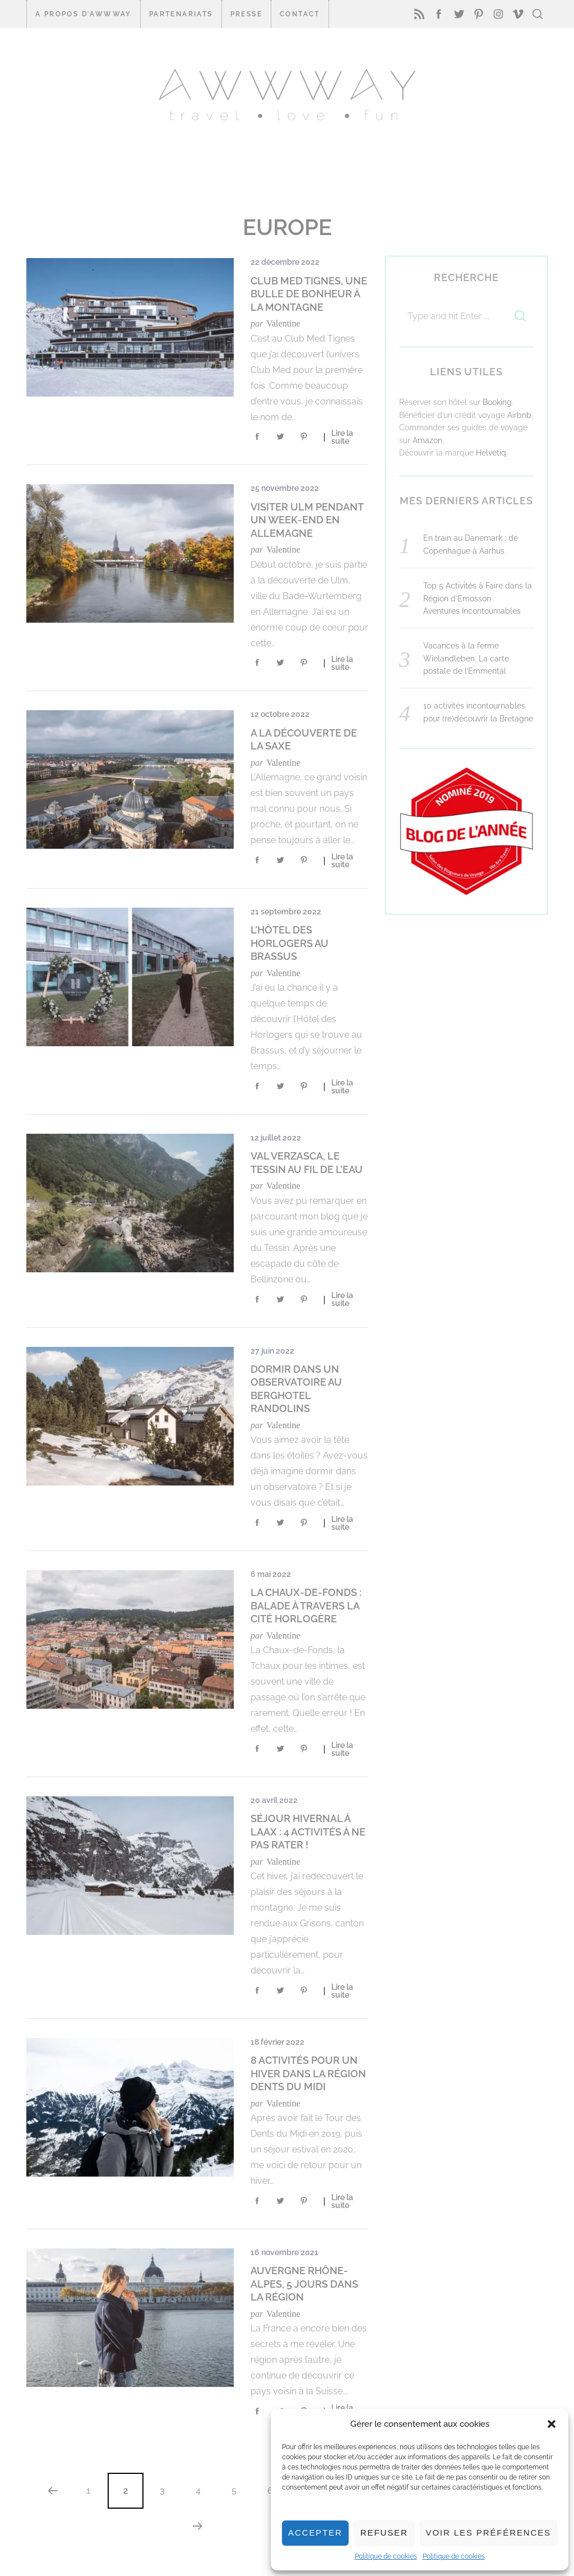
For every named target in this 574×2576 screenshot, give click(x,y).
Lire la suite (342, 437)
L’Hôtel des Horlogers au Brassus (289, 943)
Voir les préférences (488, 2532)
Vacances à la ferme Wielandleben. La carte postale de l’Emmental (466, 658)
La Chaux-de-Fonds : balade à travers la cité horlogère (306, 1605)
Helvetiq (491, 452)
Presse (246, 14)
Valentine (283, 323)
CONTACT (300, 14)
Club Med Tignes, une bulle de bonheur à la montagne (309, 294)
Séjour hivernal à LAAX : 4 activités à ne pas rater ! (308, 1832)
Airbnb (519, 415)
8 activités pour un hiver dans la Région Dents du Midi (308, 2073)
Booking (497, 402)
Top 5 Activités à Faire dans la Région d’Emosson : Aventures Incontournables (477, 598)
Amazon (427, 440)
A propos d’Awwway (83, 14)
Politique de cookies (386, 2556)
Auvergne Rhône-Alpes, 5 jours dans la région (304, 2284)
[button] (551, 2424)
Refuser (384, 2532)
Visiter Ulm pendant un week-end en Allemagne (307, 520)
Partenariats (181, 14)
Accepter (315, 2532)
